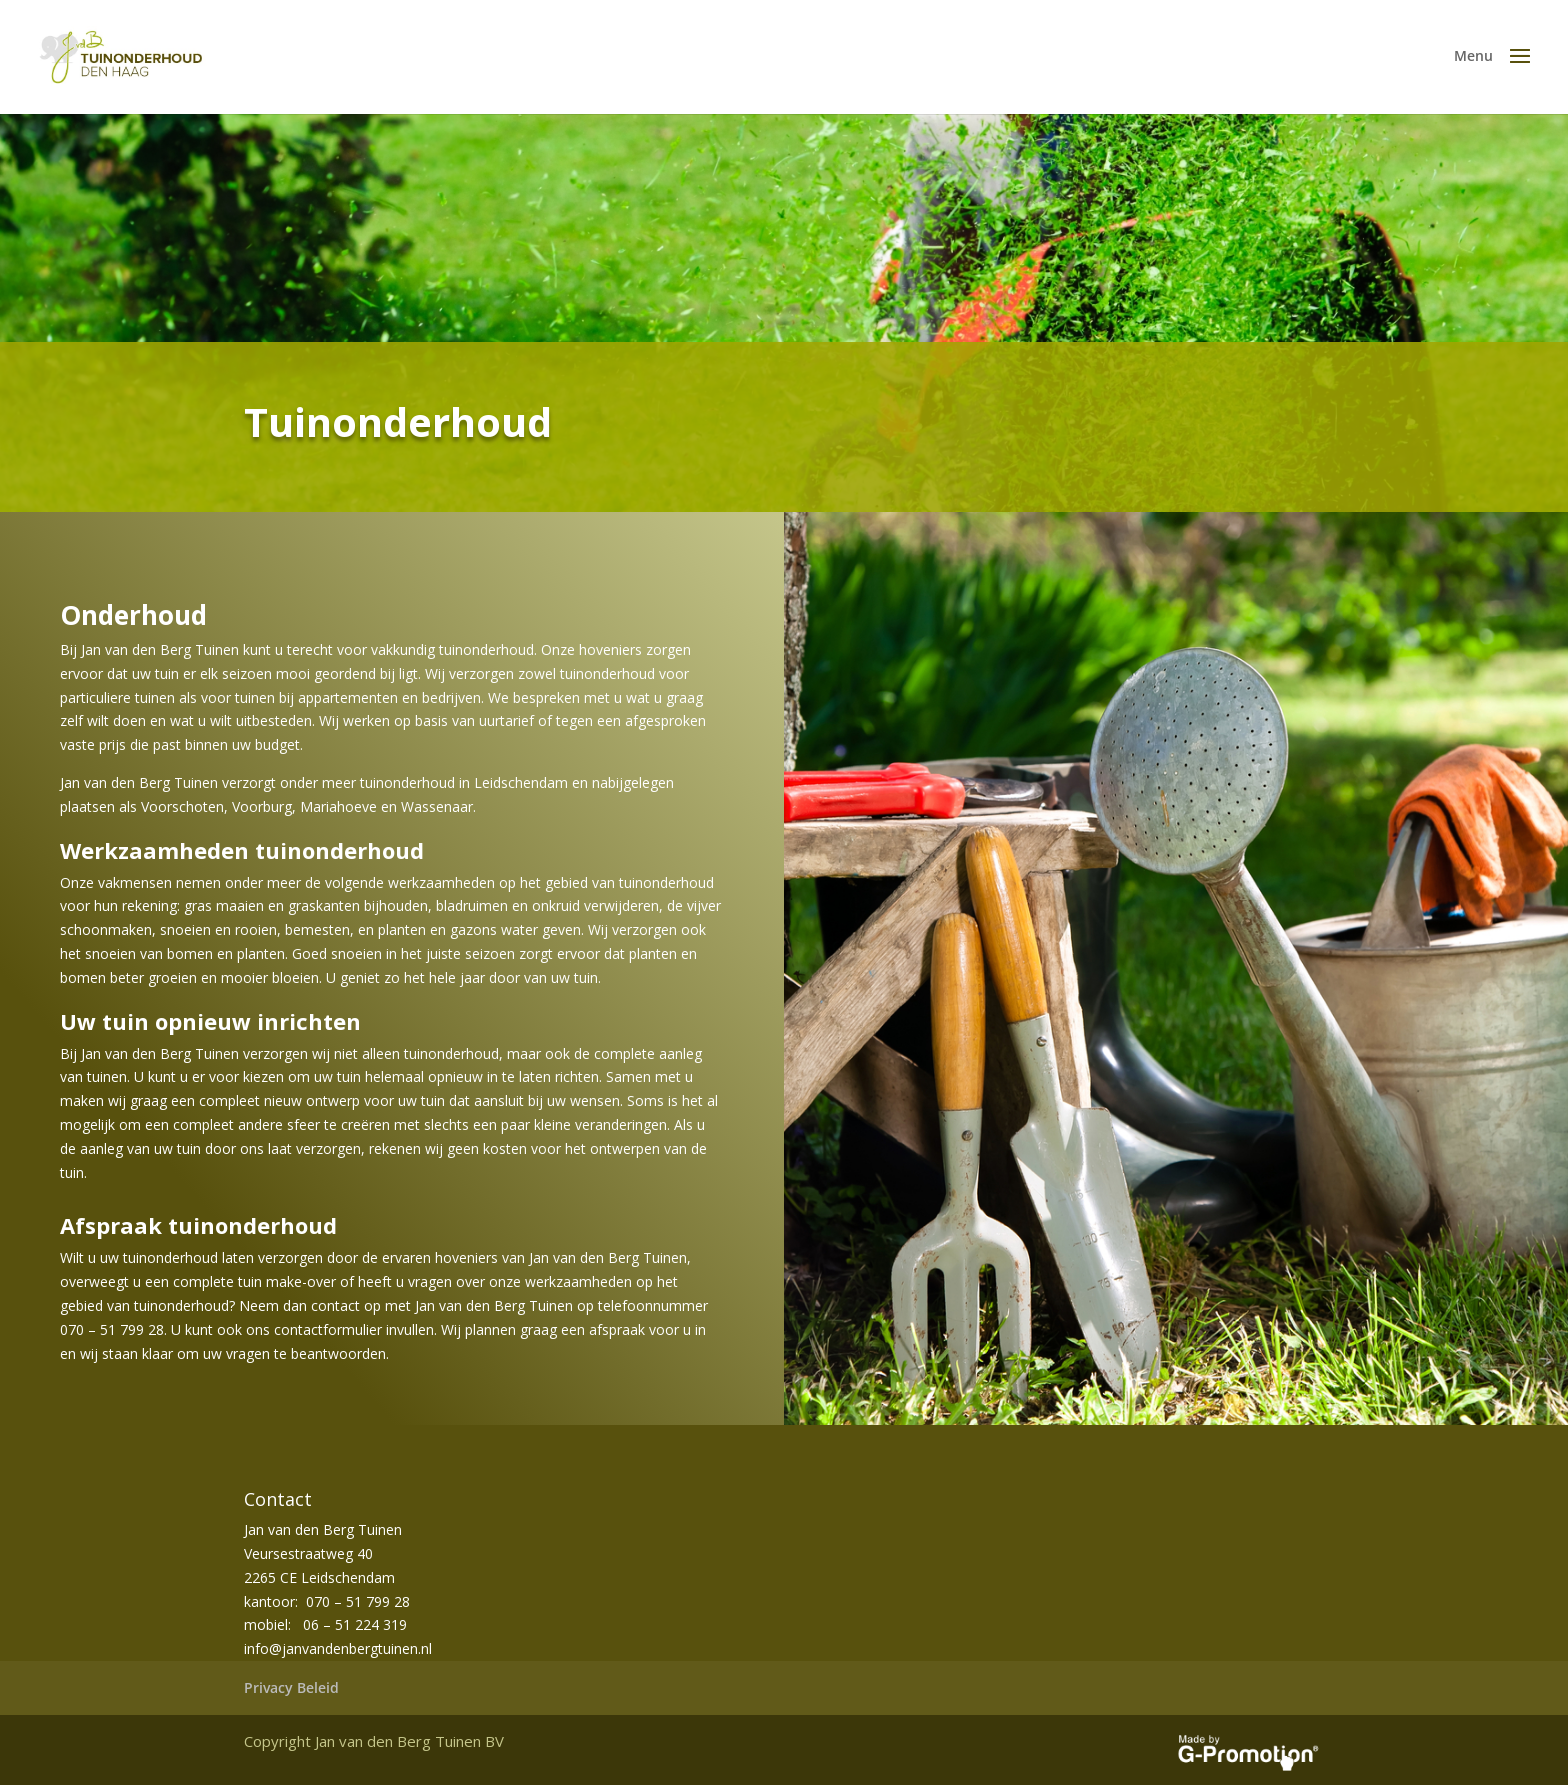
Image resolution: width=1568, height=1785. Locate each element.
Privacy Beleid (291, 1687)
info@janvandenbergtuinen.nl (338, 1648)
